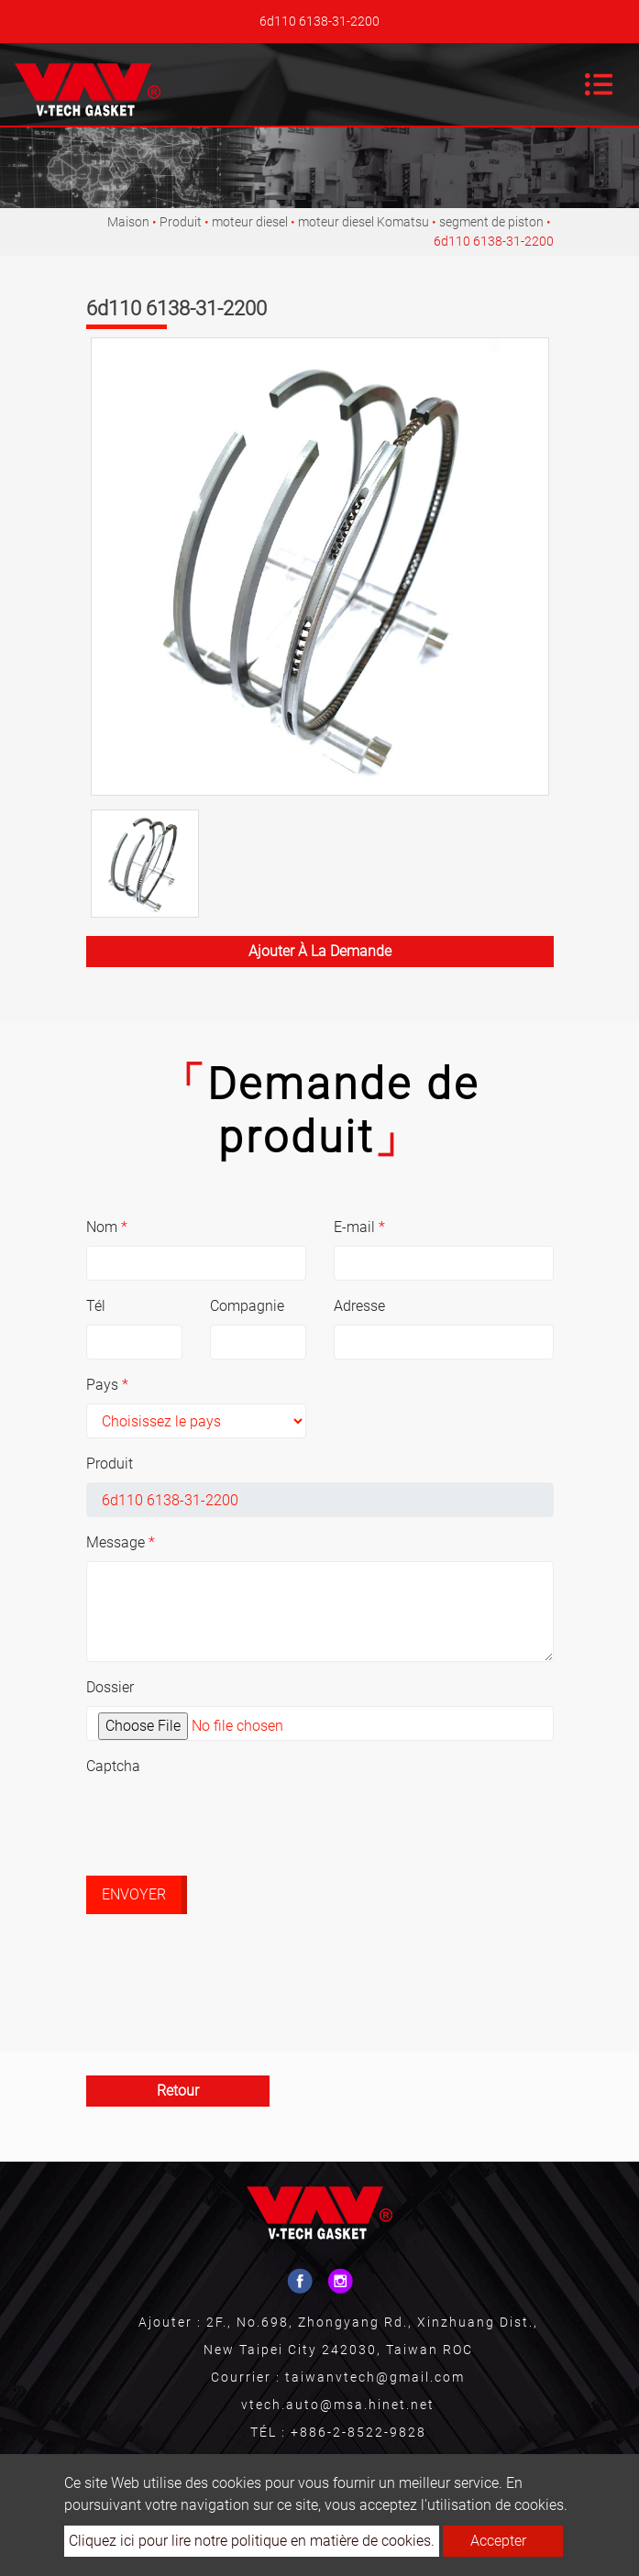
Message (120, 1542)
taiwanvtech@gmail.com (375, 2377)
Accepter (498, 2540)
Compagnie (247, 1306)
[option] (320, 566)
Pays (107, 1384)
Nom (106, 1227)
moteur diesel (250, 222)
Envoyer (134, 1894)
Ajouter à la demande (319, 951)
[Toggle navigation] (598, 84)
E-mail (359, 1227)
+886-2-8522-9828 (358, 2432)
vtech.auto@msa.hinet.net (338, 2404)
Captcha (113, 1766)
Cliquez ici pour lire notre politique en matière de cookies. (252, 2540)
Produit (181, 222)
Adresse (359, 1306)
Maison (128, 222)
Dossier (110, 1687)
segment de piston (491, 222)
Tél (95, 1306)
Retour (178, 2090)
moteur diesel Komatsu (363, 222)
